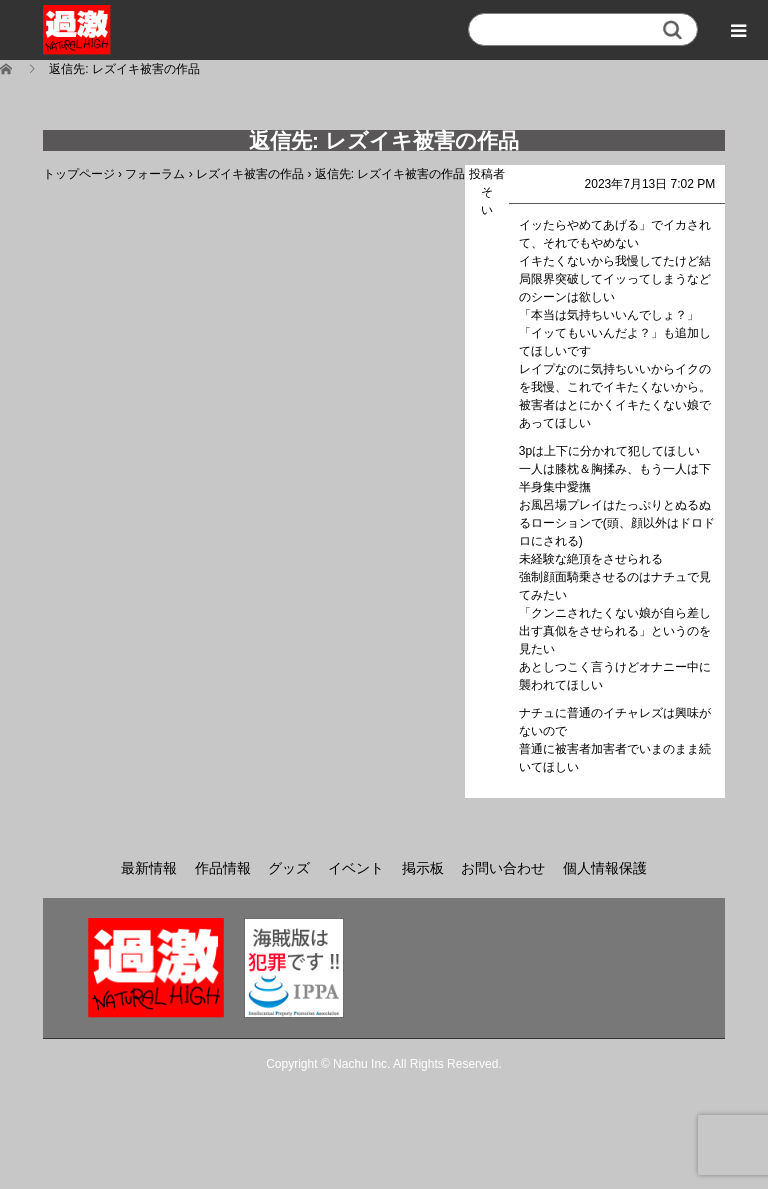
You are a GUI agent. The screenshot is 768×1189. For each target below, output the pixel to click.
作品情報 (223, 868)
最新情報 (149, 868)
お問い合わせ (503, 868)
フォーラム (155, 174)
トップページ (79, 174)
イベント (356, 868)
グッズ (289, 868)
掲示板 (423, 868)
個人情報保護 (605, 868)
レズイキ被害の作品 (250, 174)
